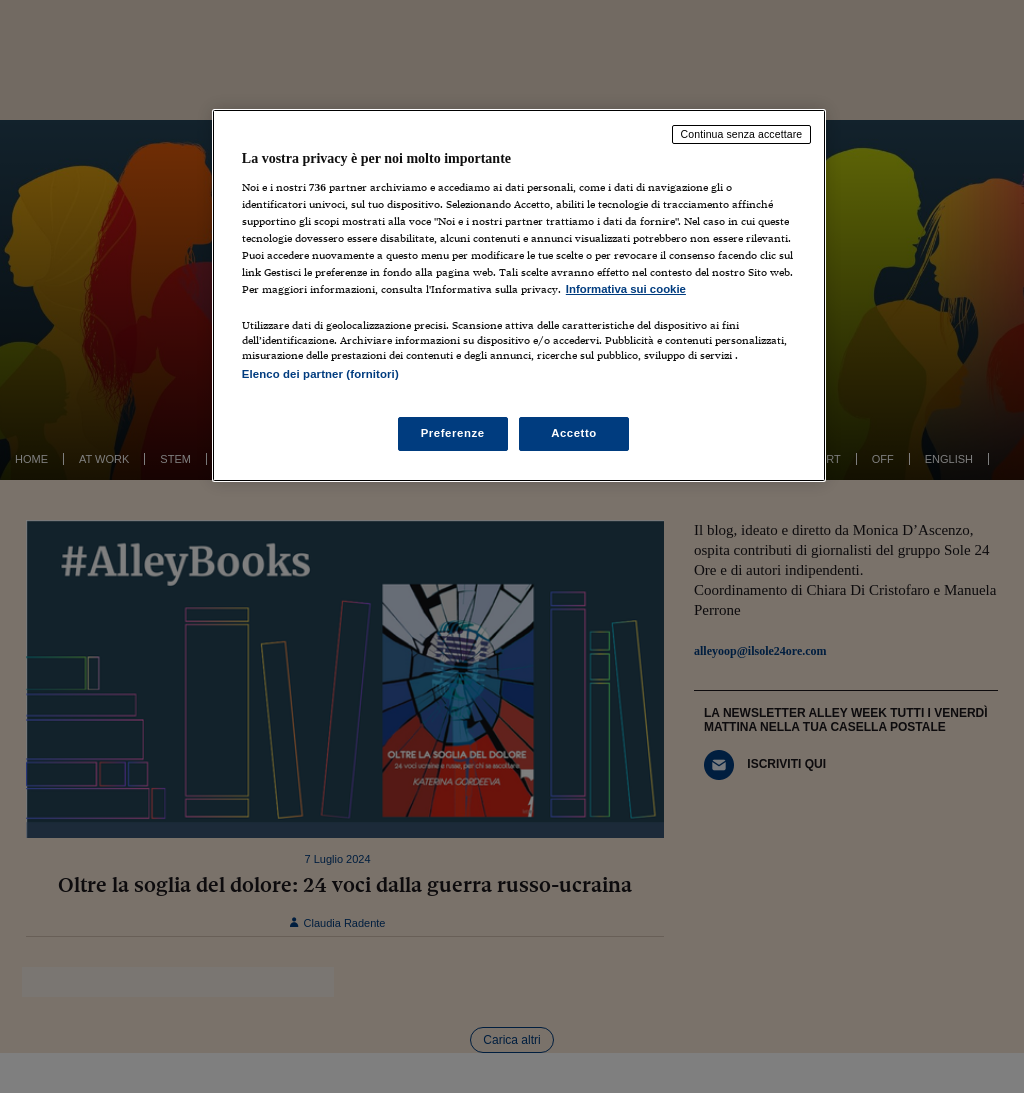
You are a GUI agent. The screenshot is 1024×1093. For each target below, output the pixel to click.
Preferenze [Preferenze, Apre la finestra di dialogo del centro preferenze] (453, 433)
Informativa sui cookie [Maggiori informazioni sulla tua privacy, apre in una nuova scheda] (626, 289)
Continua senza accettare (742, 134)
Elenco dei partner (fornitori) (320, 374)
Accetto (574, 433)
